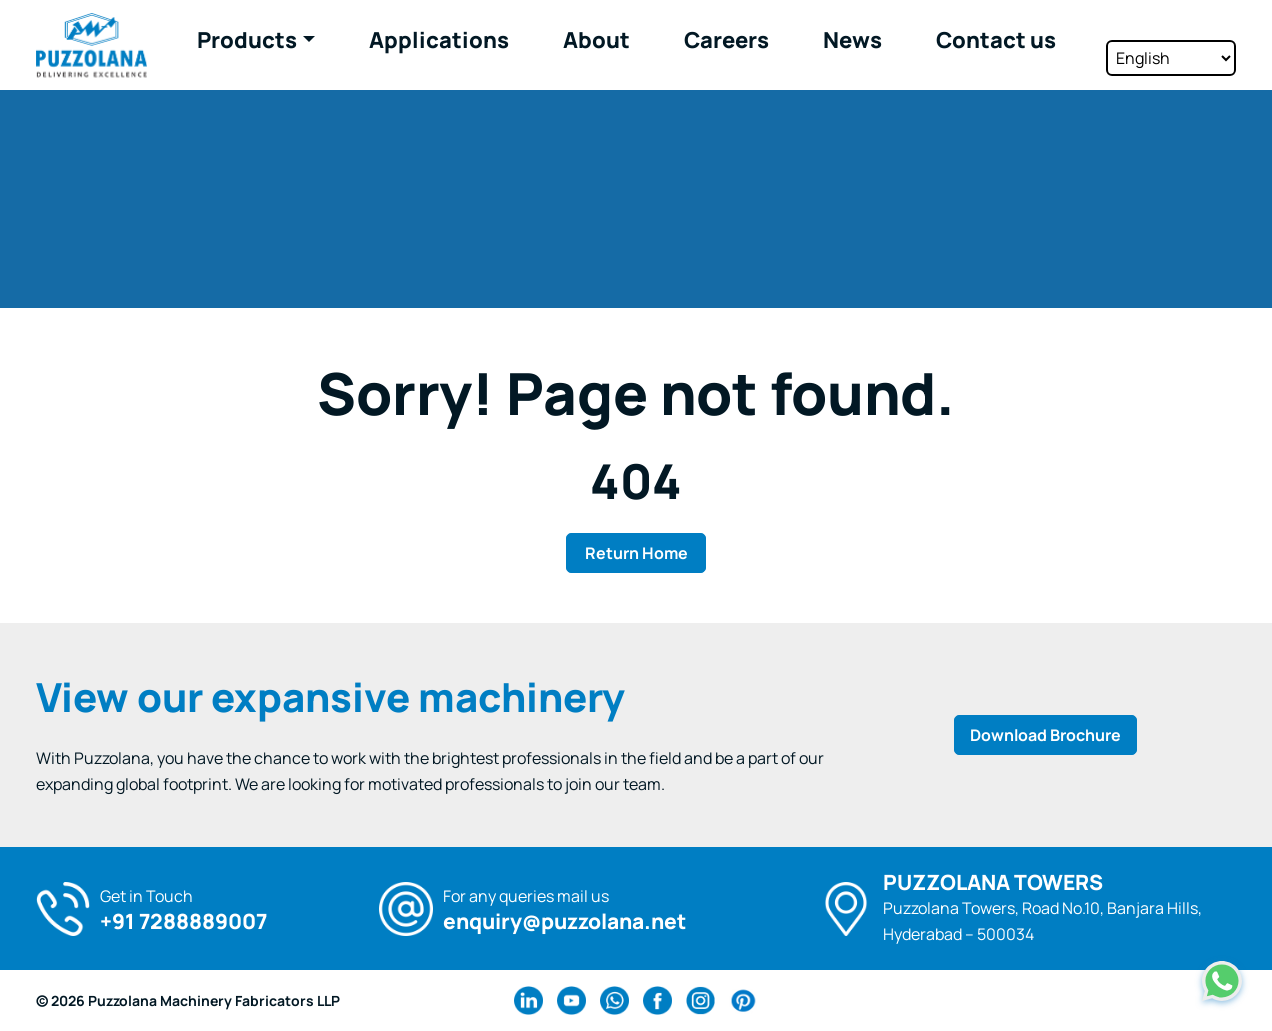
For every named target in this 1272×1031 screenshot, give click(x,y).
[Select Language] (1171, 43)
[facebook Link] (657, 1000)
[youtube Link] (571, 1000)
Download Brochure (1045, 735)
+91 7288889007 (183, 921)
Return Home (636, 553)
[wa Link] (614, 1000)
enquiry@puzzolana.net (564, 921)
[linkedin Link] (528, 1000)
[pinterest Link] (743, 1000)
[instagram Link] (700, 1000)
